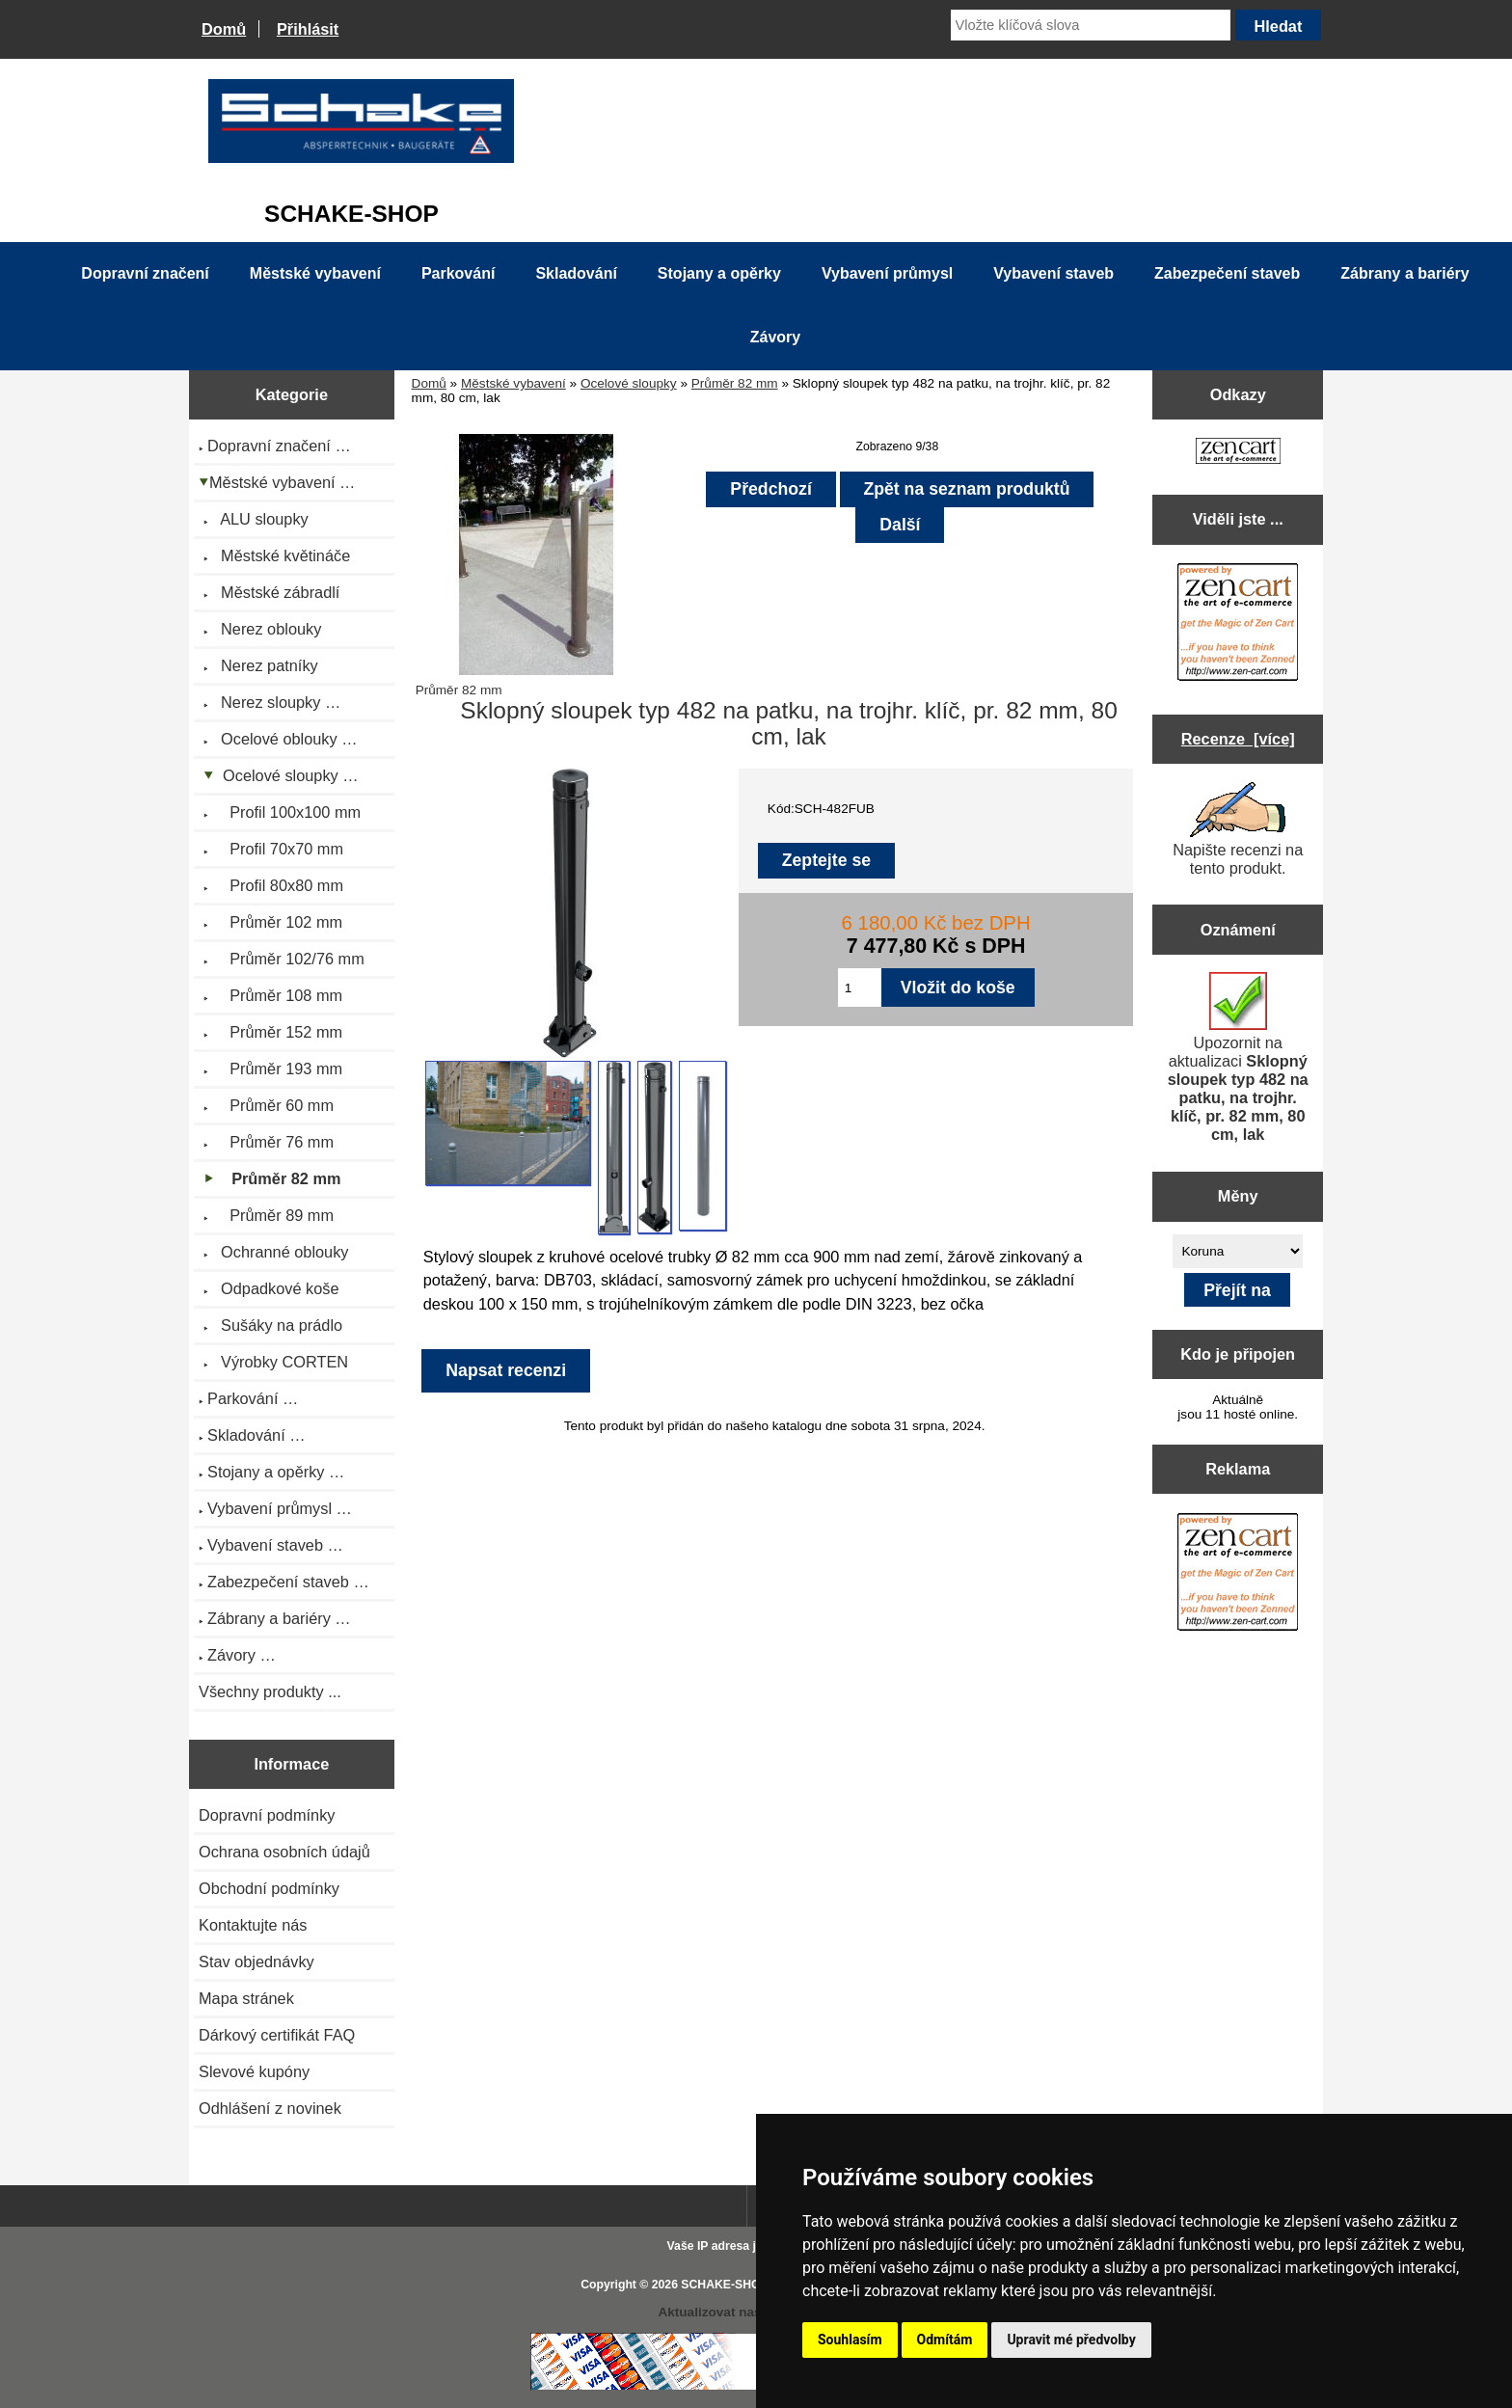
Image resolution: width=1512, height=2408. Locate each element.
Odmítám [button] (945, 2339)
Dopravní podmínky (267, 1815)
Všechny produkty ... (270, 1691)
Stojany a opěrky (719, 273)
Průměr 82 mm (734, 383)
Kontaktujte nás (253, 1925)
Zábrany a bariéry (1404, 273)
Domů (224, 29)
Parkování (458, 273)
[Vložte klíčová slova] (1090, 25)
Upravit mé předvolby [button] (1071, 2339)
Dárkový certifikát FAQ (277, 2034)
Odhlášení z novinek (270, 2108)
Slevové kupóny (254, 2071)
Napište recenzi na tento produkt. (1238, 829)
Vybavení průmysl (887, 273)
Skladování (575, 273)
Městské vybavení (513, 383)
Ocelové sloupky (628, 383)
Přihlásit (307, 29)
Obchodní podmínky (269, 1888)
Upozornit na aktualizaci (1238, 1057)
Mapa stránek (246, 1998)
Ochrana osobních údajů (284, 1851)
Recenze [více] (1238, 738)
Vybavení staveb (1053, 273)
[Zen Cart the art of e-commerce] (1238, 453)
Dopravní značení (144, 273)
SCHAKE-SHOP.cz (731, 2284)
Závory (775, 337)
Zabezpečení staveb (1227, 273)
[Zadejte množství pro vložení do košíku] (859, 987)
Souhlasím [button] (850, 2339)
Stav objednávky (256, 1961)
